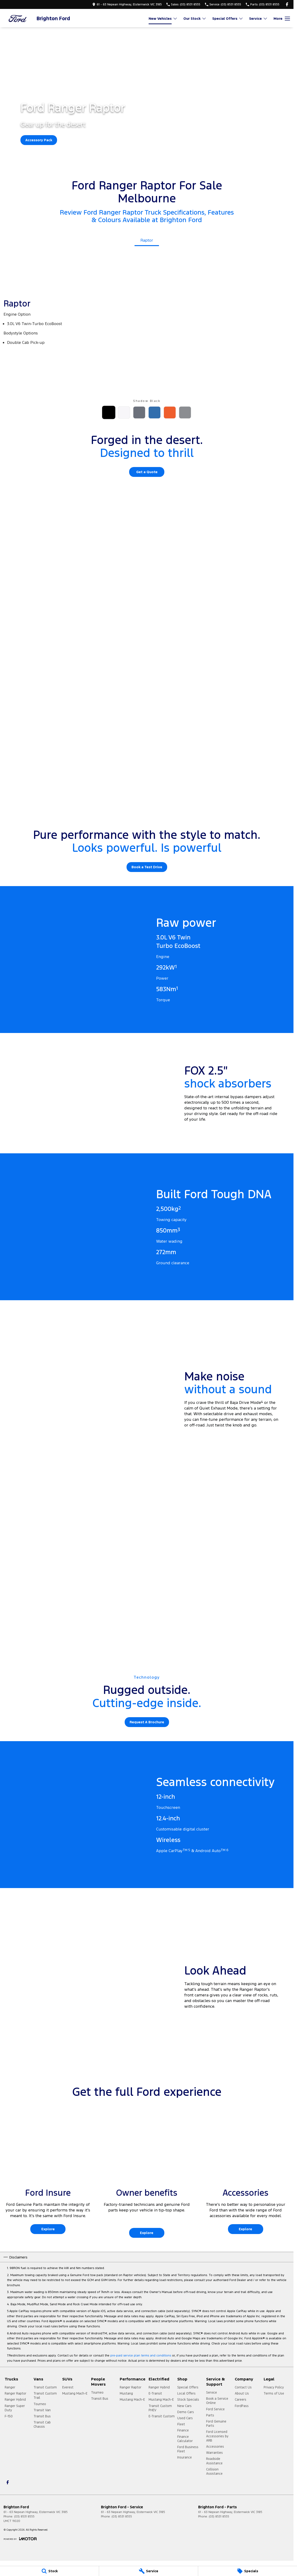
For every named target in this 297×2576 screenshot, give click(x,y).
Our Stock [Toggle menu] (194, 18)
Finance (183, 2430)
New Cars (184, 2406)
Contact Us (243, 2387)
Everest (67, 2387)
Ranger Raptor (15, 2393)
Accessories (215, 2446)
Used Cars (185, 2418)
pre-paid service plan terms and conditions (141, 2355)
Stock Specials (188, 2399)
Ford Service (215, 2409)
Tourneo (40, 2404)
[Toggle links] (20, 2538)
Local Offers (186, 2393)
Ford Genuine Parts (216, 2423)
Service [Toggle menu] (258, 18)
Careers (240, 2399)
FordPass (242, 2406)
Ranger (10, 2387)
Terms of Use (274, 2393)
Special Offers (187, 2387)
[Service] (148, 2571)
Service (211, 2392)
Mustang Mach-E (74, 2393)
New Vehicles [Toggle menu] (163, 18)
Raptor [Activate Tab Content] (146, 240)
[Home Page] (18, 18)
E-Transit (155, 2393)
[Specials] (247, 2571)
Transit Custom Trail (45, 2395)
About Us (242, 2393)
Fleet (181, 2424)
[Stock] (49, 2571)
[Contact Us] (127, 4)
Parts (210, 2415)
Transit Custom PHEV (160, 2408)
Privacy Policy (274, 2387)
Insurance (184, 2457)
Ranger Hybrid (15, 2399)
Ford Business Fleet (187, 2449)
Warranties (214, 2452)
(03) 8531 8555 (24, 2516)
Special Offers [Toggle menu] (227, 18)
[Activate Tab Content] (108, 413)
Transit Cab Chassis (42, 2424)
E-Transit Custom (162, 2416)
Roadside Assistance (214, 2461)
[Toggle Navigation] (282, 18)
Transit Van (42, 2410)
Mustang (126, 2393)
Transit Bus (42, 2416)
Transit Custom (45, 2387)
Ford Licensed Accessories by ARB (217, 2436)
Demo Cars (185, 2412)
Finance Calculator (185, 2439)
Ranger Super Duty (15, 2408)
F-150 (9, 2416)
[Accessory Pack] (38, 140)
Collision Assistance (214, 2471)
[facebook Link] (287, 4)
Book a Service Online (217, 2400)
